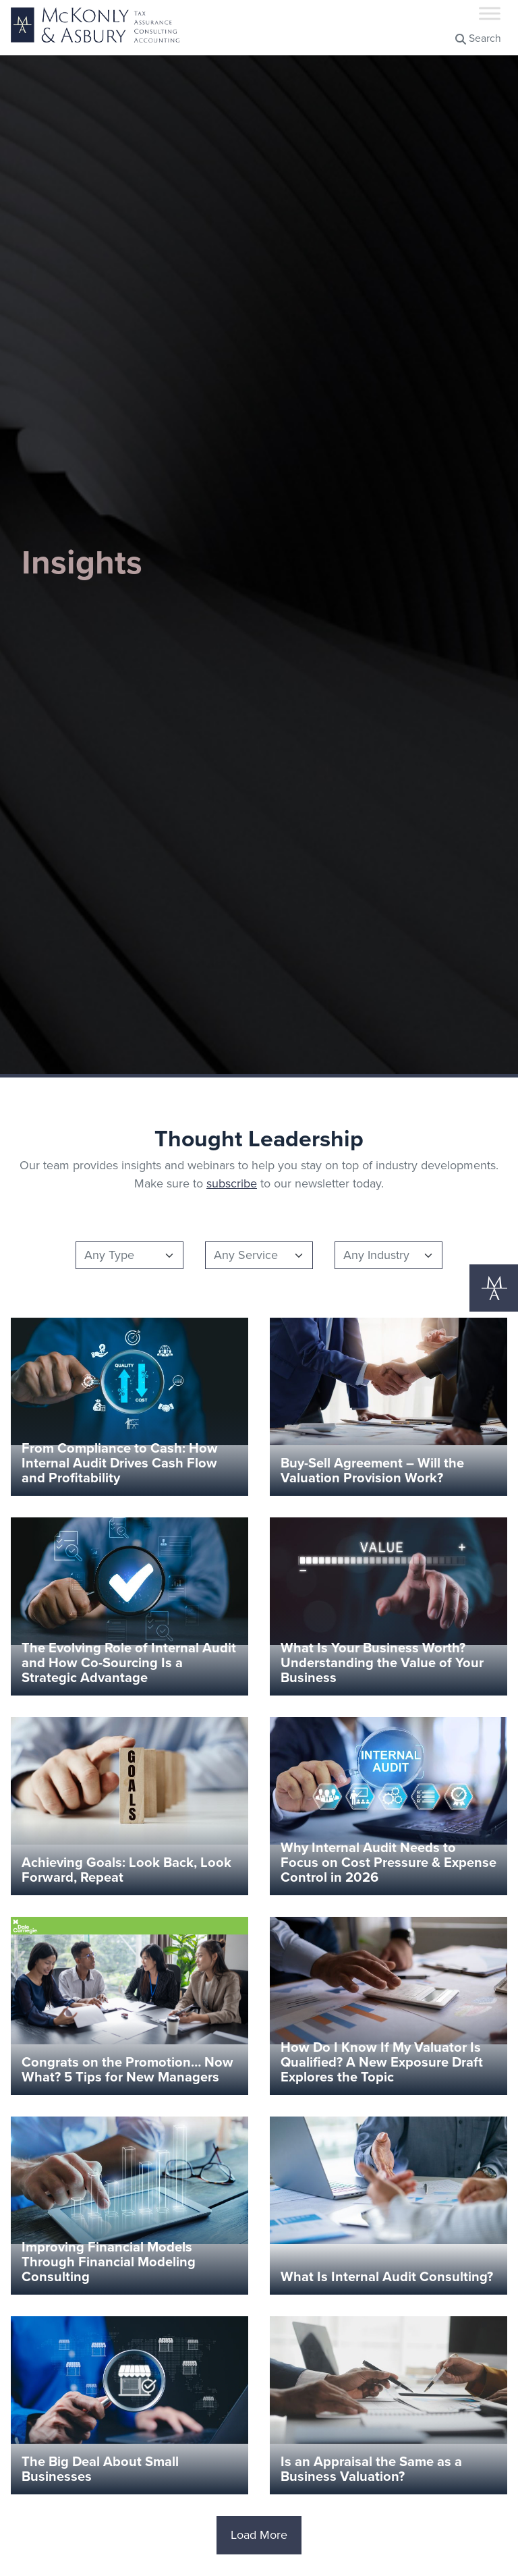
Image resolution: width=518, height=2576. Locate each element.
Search (478, 38)
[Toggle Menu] (489, 13)
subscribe (231, 1183)
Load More (259, 2535)
